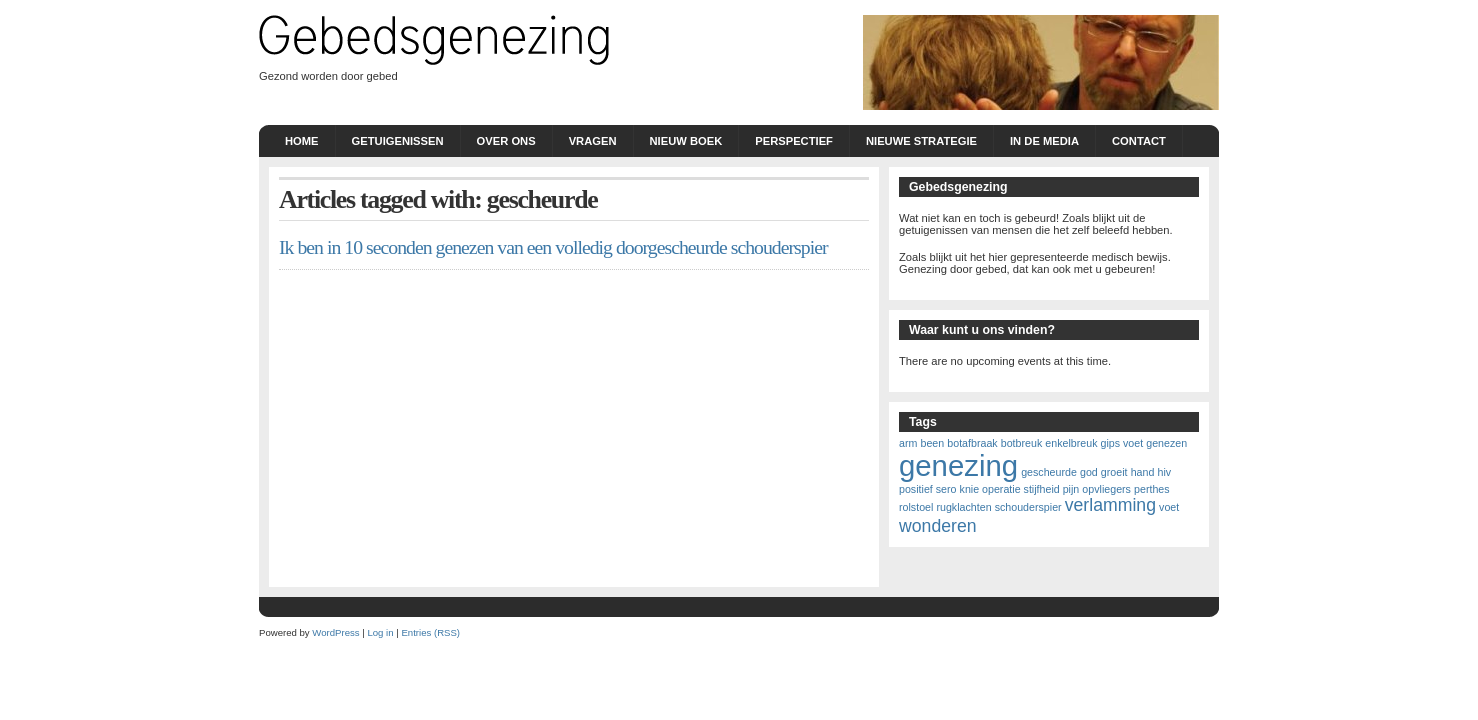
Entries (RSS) (430, 632)
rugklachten (963, 507)
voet (1169, 507)
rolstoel (916, 507)
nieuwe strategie (921, 141)
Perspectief (794, 141)
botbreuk (1021, 443)
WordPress (335, 632)
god (1089, 472)
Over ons (506, 141)
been (932, 443)
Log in (380, 632)
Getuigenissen (398, 141)
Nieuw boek (686, 141)
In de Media (1044, 141)
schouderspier (1028, 507)
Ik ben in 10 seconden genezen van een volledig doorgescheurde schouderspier (553, 247)
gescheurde (1049, 472)
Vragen (593, 141)
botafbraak (972, 443)
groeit (1114, 472)
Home (302, 141)
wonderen (938, 526)
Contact (1139, 141)
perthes (1152, 489)
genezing (958, 465)
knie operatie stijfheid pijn (1020, 489)
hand (1143, 472)
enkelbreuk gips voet (1094, 443)
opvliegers (1106, 489)
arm (908, 443)
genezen (1166, 443)
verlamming (1110, 505)
